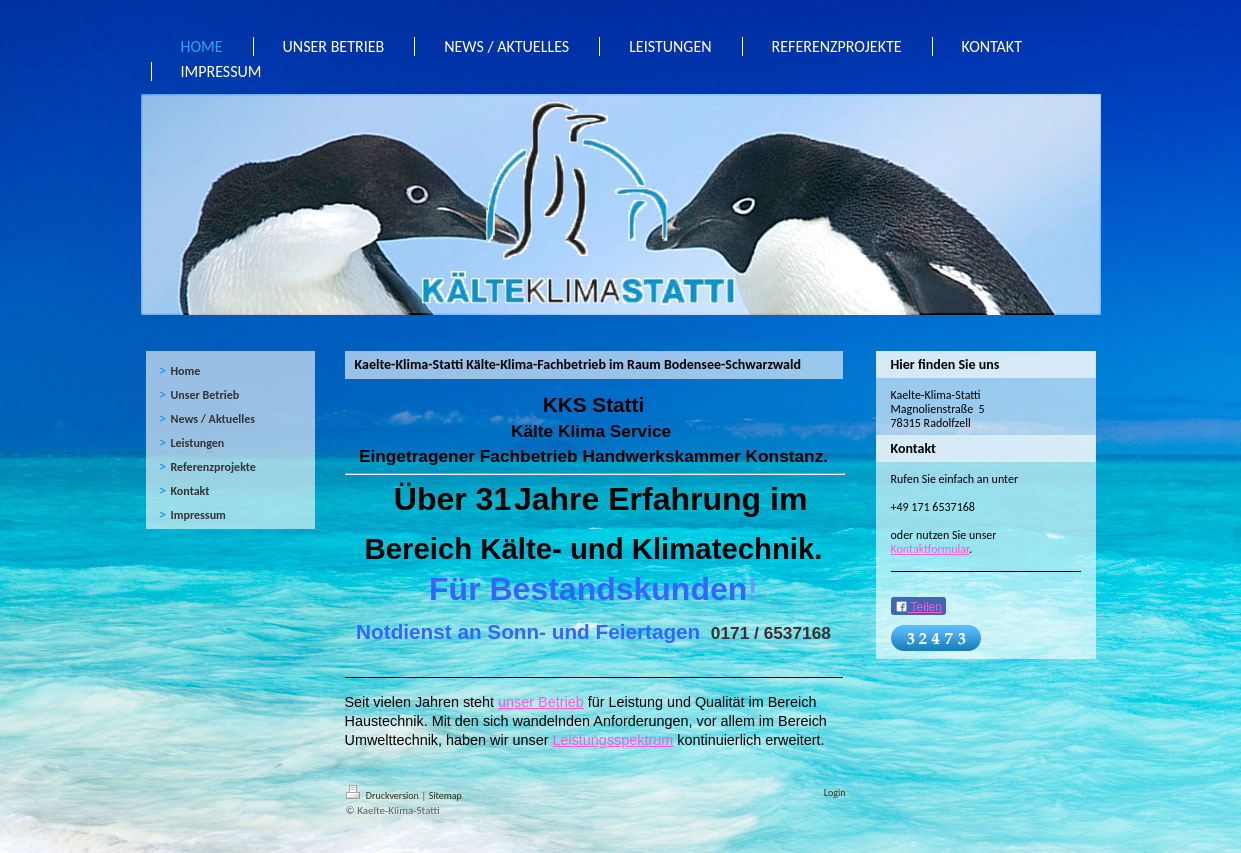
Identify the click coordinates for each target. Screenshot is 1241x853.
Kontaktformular (930, 549)
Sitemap (445, 795)
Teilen (918, 607)
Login (835, 792)
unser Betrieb (541, 702)
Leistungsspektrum (612, 740)
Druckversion (384, 795)
